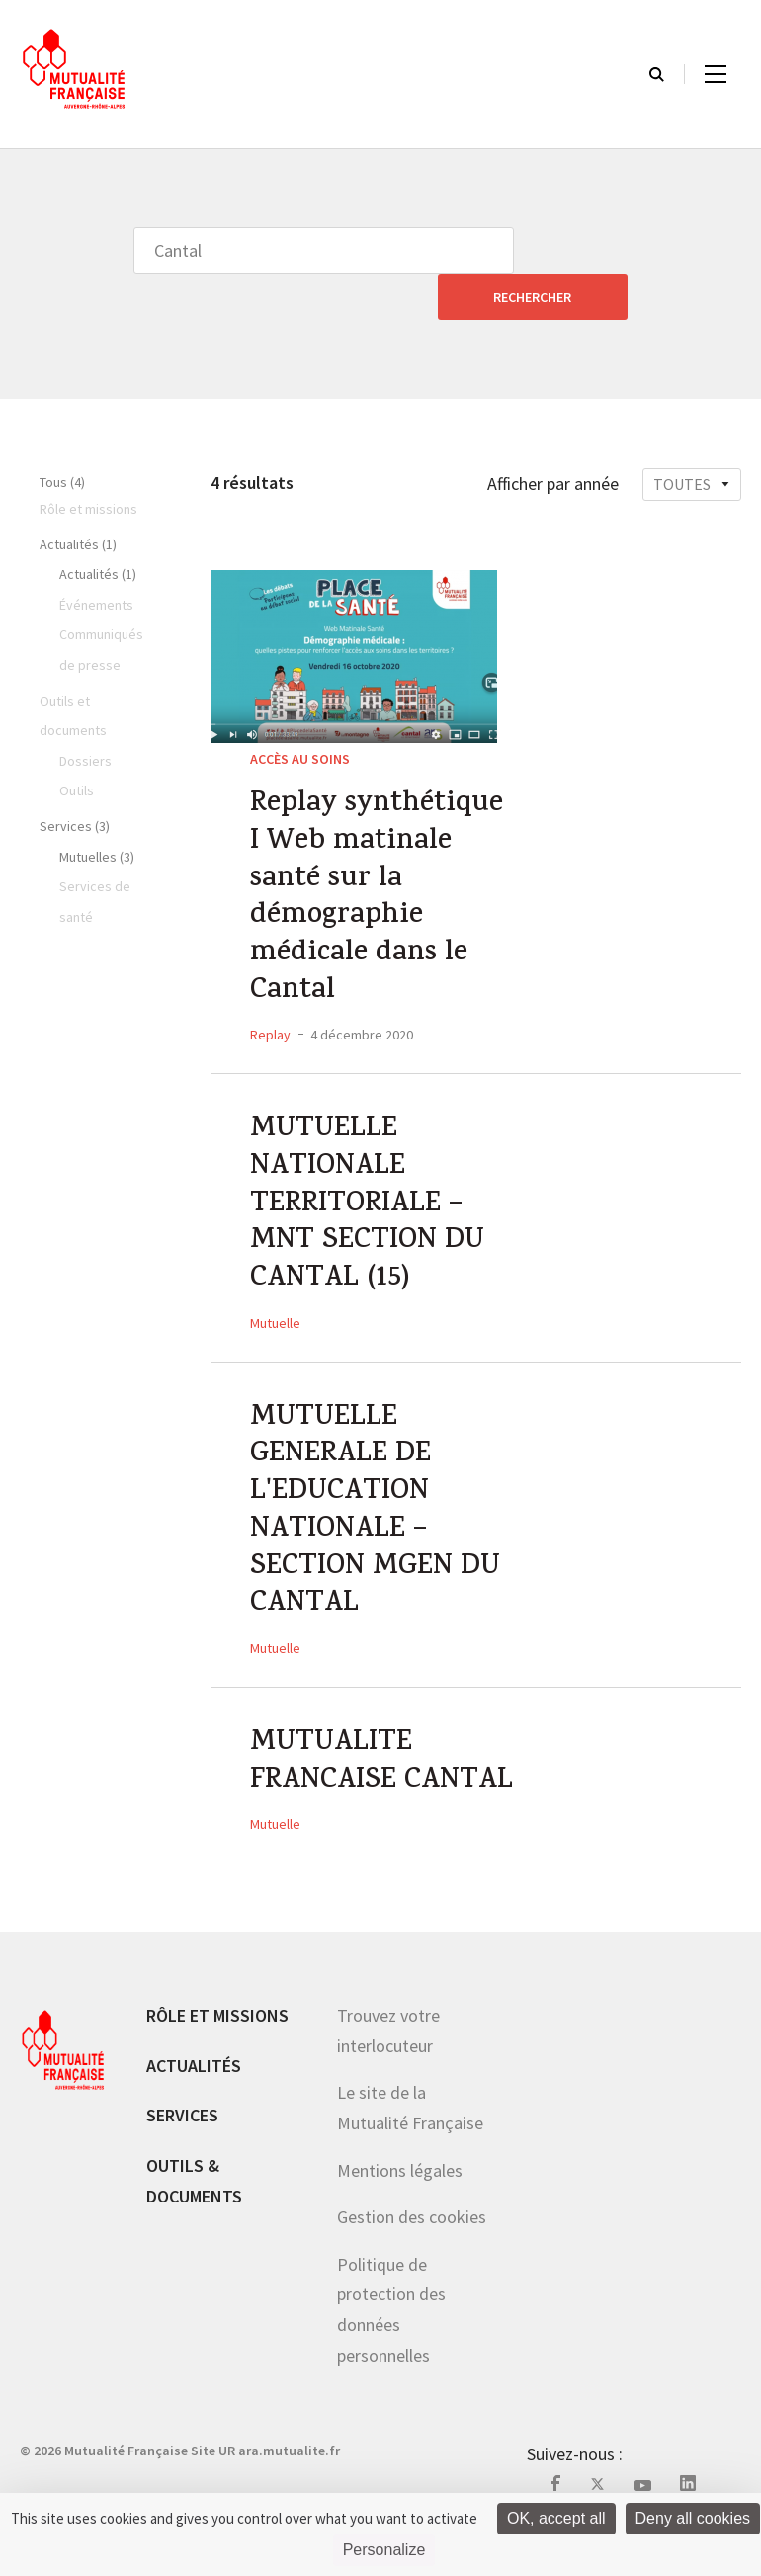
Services (182, 2151)
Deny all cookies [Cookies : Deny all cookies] (693, 2518)
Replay (270, 1002)
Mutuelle (275, 1301)
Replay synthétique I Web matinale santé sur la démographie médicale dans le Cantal (381, 859)
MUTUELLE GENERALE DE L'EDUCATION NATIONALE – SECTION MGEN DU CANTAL (378, 1498)
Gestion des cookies (411, 2253)
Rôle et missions (217, 2051)
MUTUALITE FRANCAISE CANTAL (332, 1777)
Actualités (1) (78, 498)
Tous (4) (62, 436)
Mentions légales (400, 2207)
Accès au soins (300, 712)
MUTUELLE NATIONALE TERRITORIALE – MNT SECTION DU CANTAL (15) (369, 1179)
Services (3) (75, 780)
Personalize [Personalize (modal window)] (384, 2549)
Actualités (193, 2102)
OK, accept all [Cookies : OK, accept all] (556, 2518)
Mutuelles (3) (96, 810)
